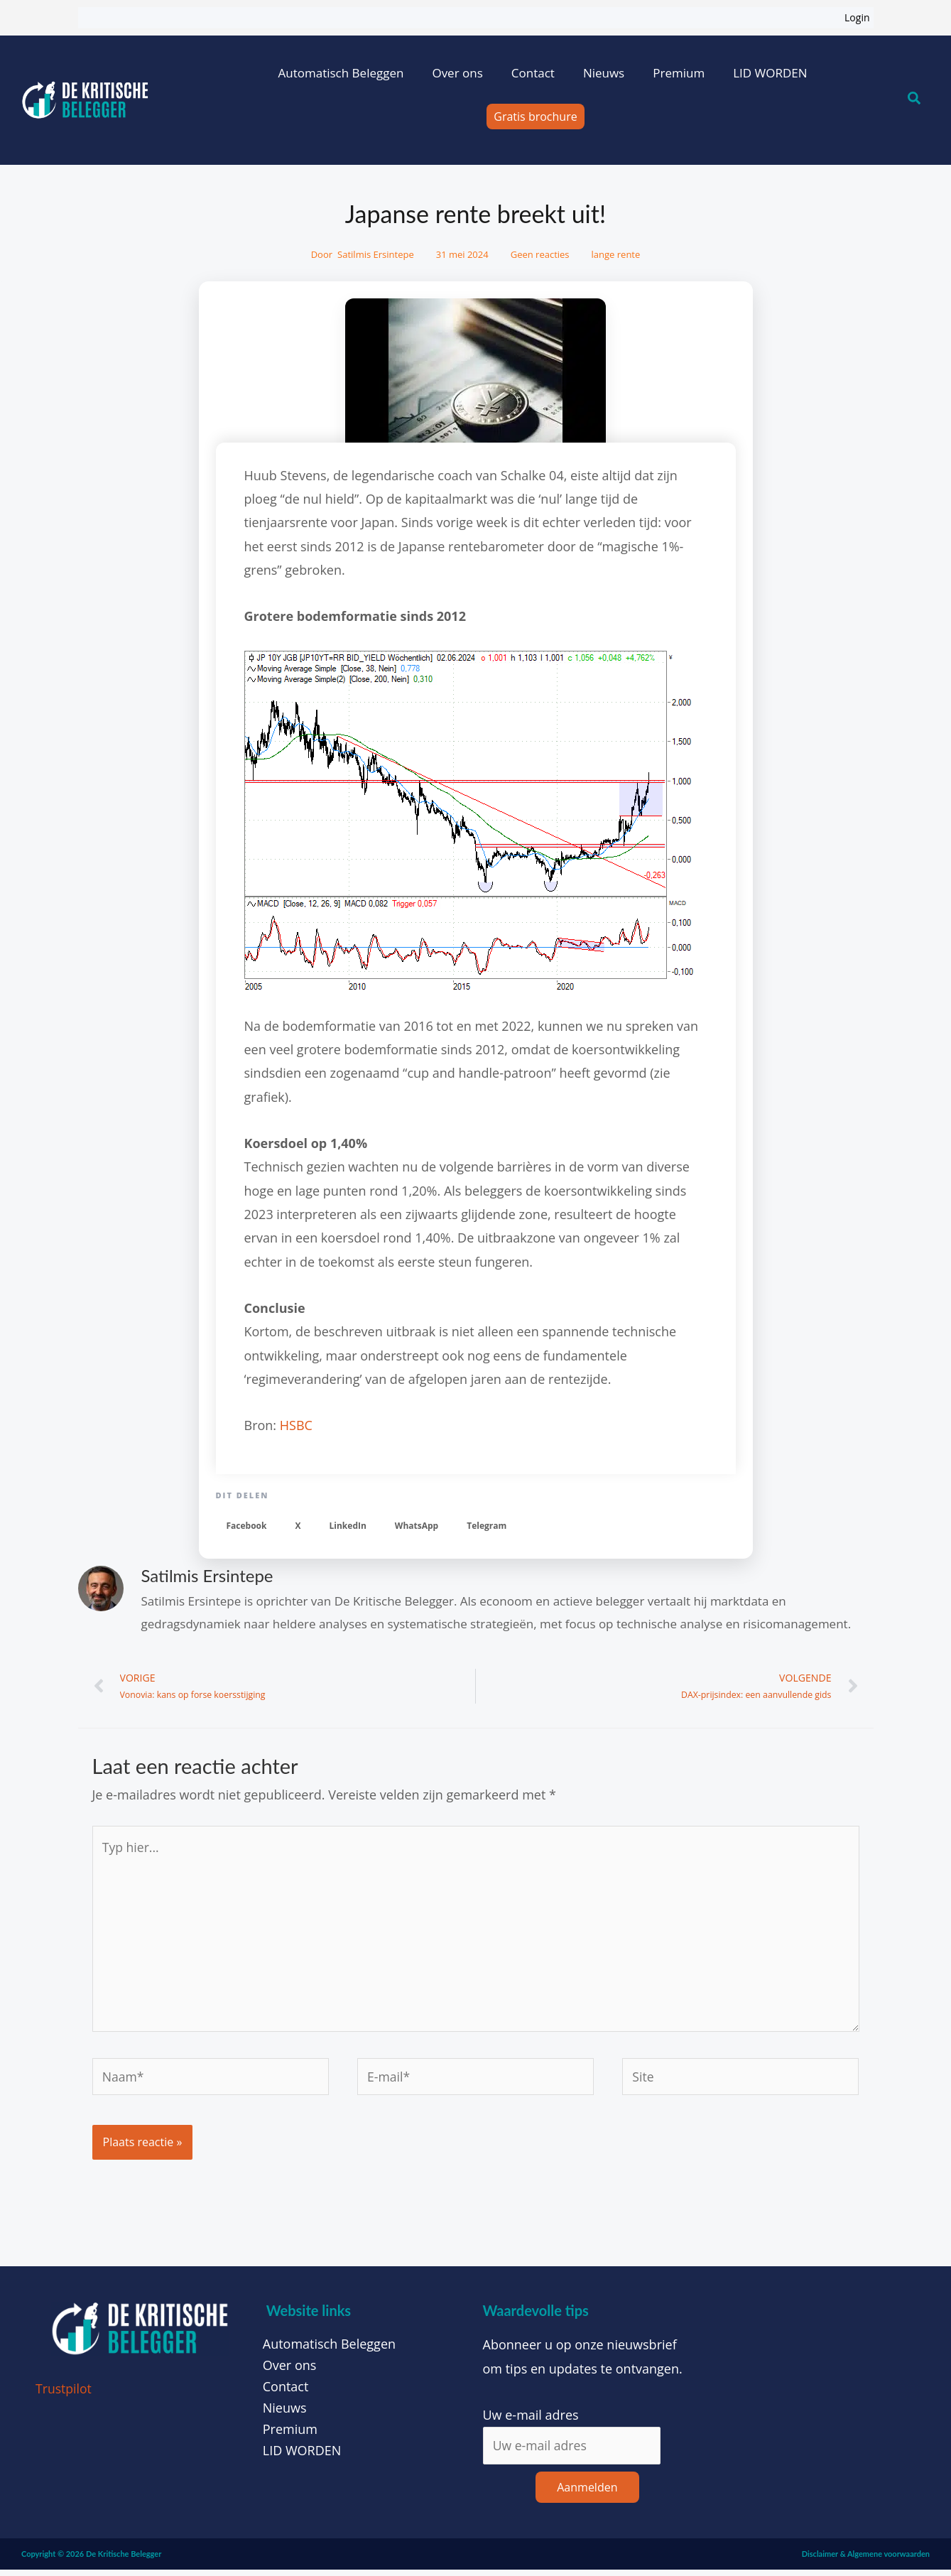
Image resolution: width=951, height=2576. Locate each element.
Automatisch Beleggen (341, 73)
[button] (247, 1526)
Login (856, 17)
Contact (533, 73)
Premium (679, 73)
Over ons (457, 73)
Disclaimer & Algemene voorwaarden (866, 2560)
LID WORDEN (770, 73)
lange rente (616, 254)
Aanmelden (587, 2493)
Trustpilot (64, 2394)
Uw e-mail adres (531, 2420)
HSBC (296, 1425)
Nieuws (603, 73)
